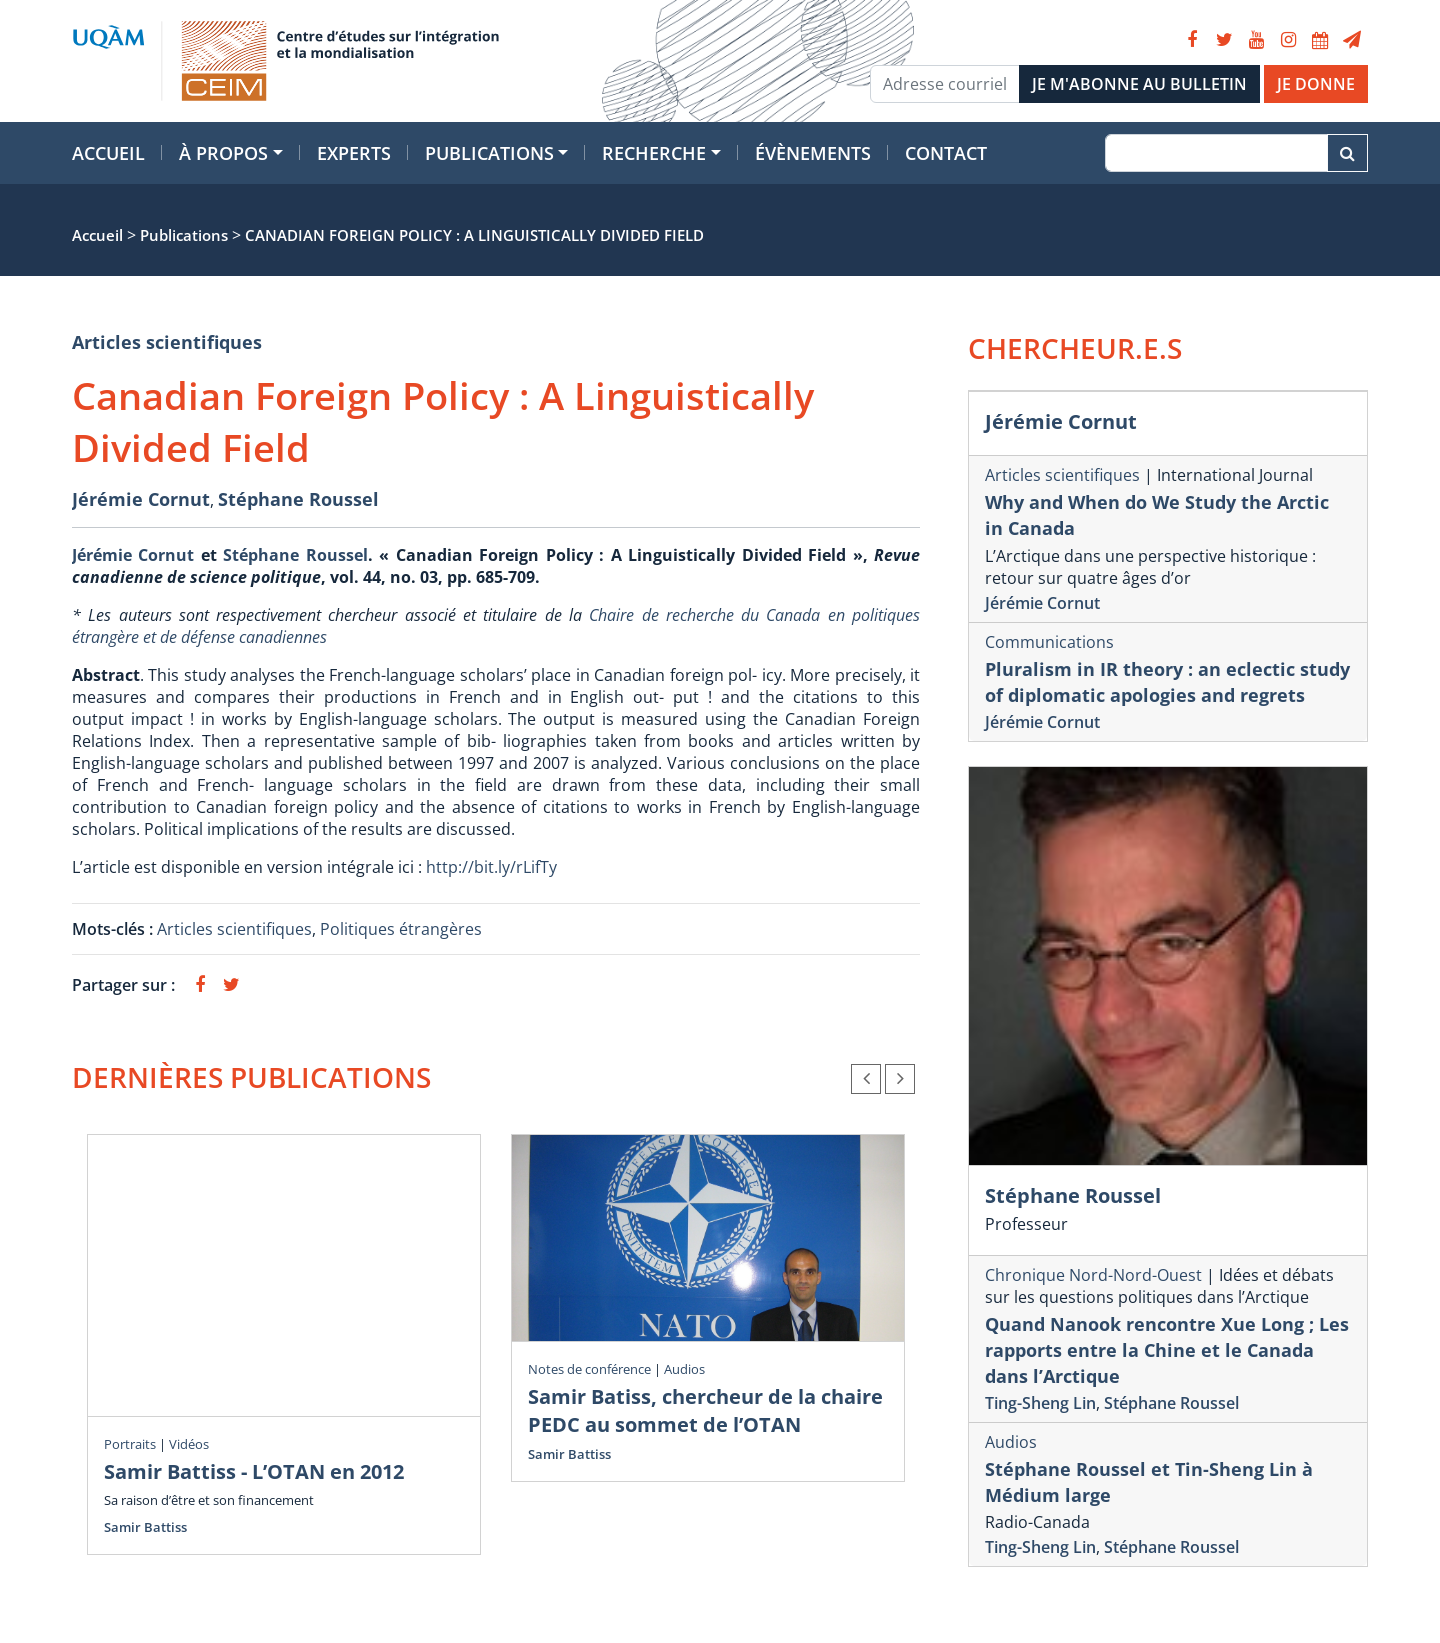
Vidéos (189, 1444)
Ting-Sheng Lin (1040, 1403)
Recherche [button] (654, 153)
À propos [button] (223, 153)
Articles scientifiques (167, 342)
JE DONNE (1316, 84)
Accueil (108, 153)
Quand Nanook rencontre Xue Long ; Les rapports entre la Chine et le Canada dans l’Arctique (1167, 1350)
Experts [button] (354, 153)
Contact (946, 153)
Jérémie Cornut (141, 499)
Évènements (813, 153)
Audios (684, 1369)
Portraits (130, 1444)
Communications (1049, 642)
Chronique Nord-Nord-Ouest (1093, 1275)
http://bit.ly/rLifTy (491, 867)
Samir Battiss (145, 1527)
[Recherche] (1216, 153)
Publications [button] (489, 153)
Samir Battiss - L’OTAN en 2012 (254, 1471)
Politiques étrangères (401, 929)
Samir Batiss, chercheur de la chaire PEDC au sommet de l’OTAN (705, 1410)
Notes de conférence (589, 1369)
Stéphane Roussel (298, 499)
